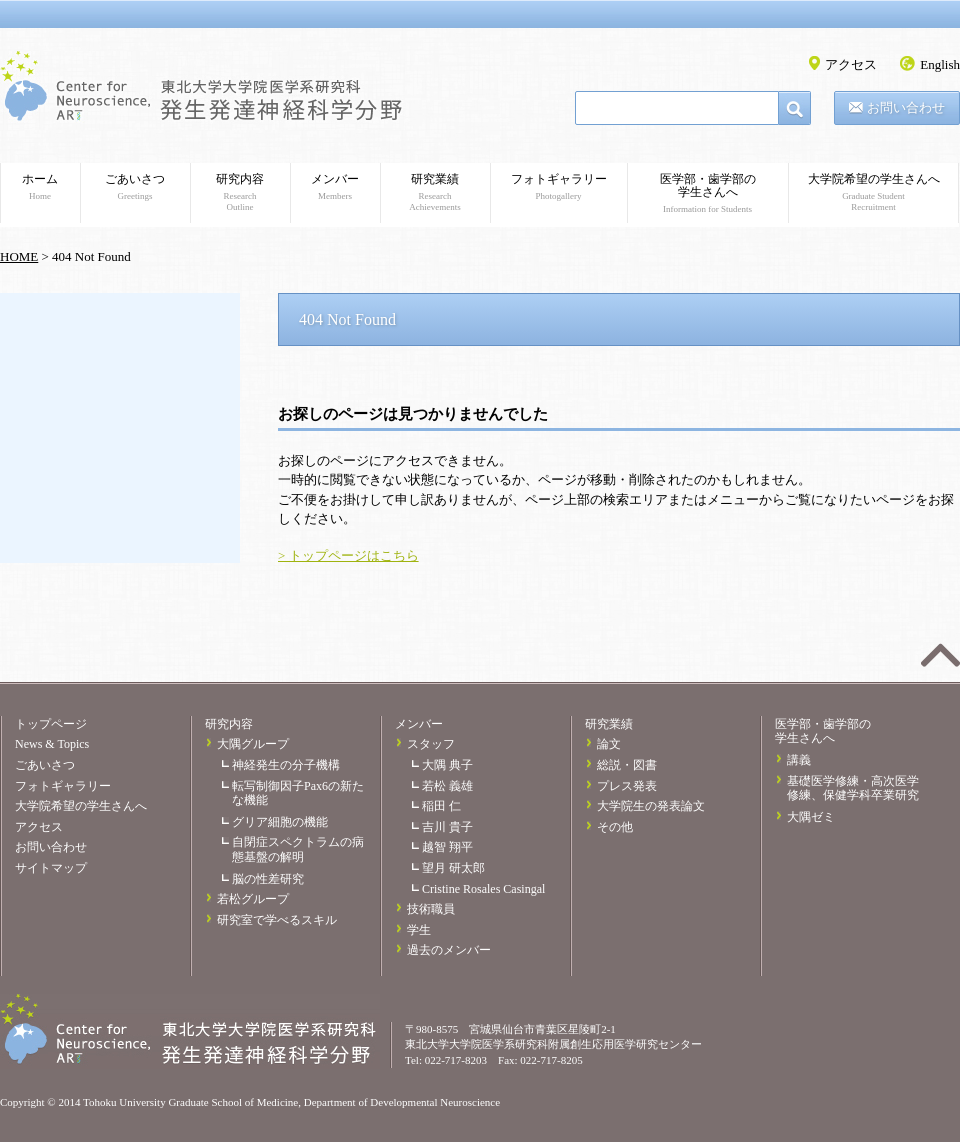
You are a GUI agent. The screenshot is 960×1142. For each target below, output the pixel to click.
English (940, 64)
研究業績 (435, 192)
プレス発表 (627, 786)
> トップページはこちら (348, 555)
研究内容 (240, 192)
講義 (799, 760)
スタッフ (431, 744)
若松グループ (253, 899)
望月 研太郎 (453, 868)
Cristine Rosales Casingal (483, 889)
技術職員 (431, 909)
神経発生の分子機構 (286, 765)
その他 (615, 827)
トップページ (51, 724)
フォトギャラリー (558, 187)
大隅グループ (253, 744)
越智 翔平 (447, 847)
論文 (609, 744)
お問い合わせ (906, 107)
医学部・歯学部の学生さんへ (707, 193)
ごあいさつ (135, 187)
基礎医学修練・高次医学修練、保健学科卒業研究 (853, 788)
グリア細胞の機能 (280, 822)
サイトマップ (51, 868)
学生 (419, 930)
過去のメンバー (449, 950)
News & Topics (52, 744)
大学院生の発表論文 (651, 806)
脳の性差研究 (268, 879)
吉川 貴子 (447, 827)
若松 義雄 (447, 786)
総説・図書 (627, 765)
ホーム (40, 187)
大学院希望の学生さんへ (873, 192)
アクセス (851, 64)
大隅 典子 (447, 765)
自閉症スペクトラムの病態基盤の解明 (298, 849)
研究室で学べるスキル (277, 920)
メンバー (335, 187)
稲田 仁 (441, 806)
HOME (19, 256)
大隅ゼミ (811, 817)
